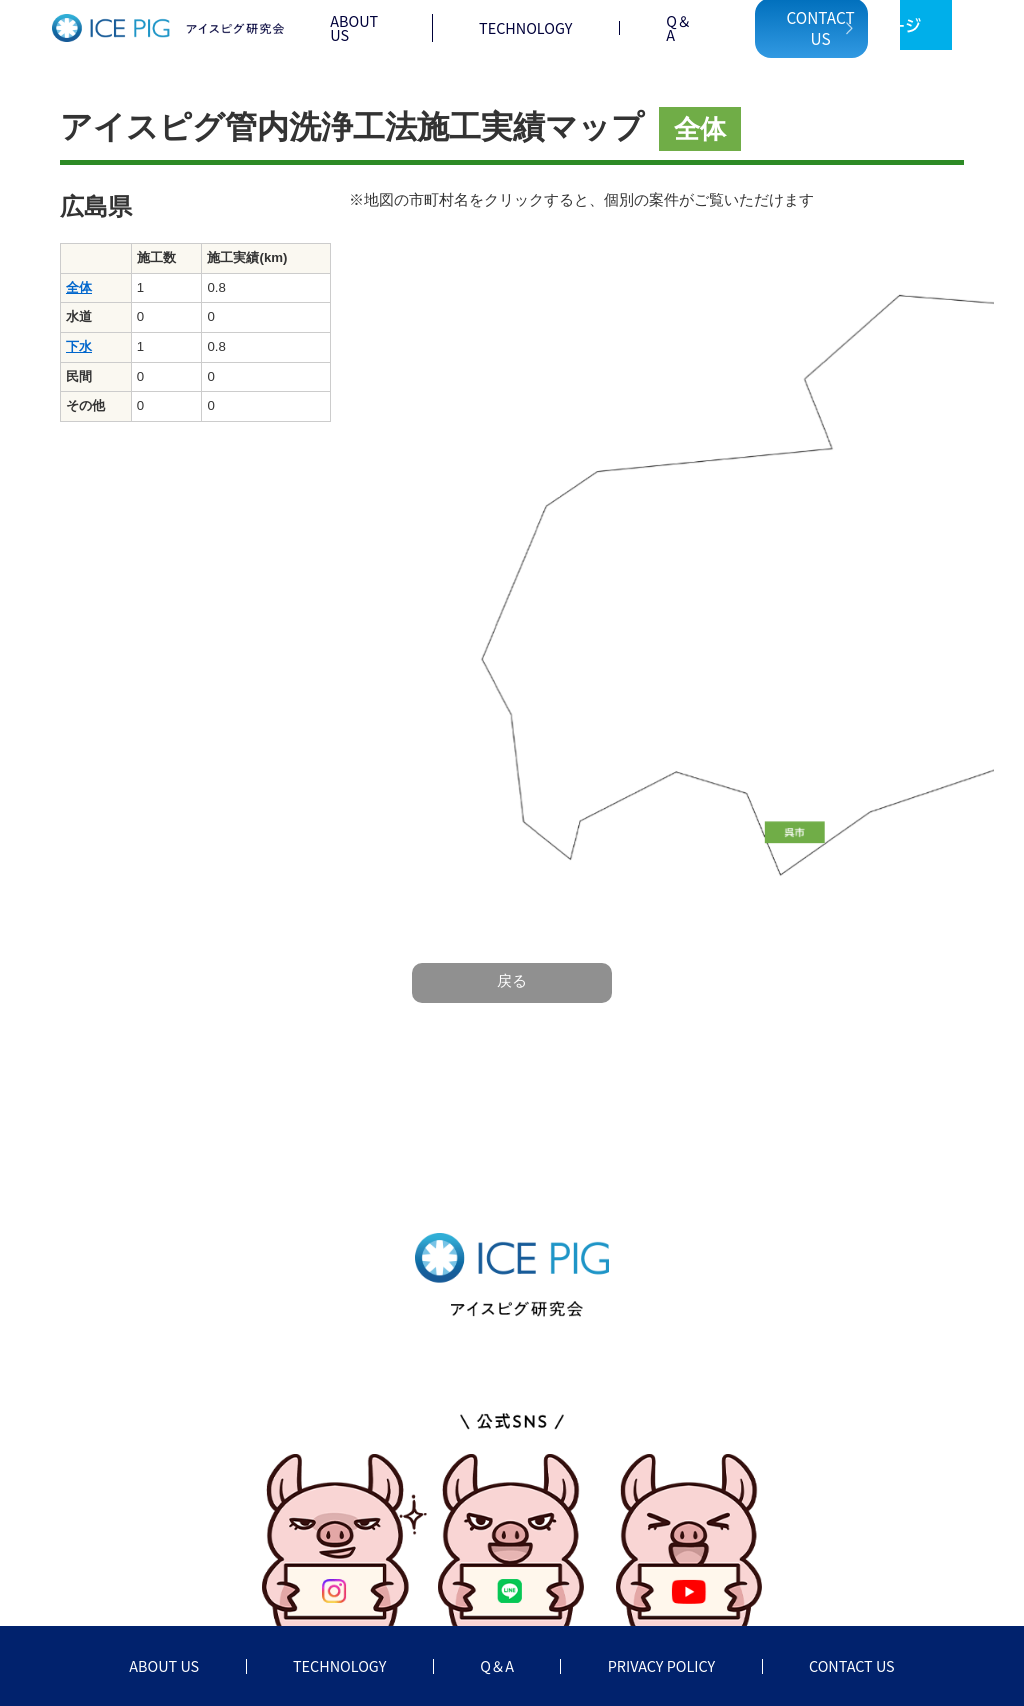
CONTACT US (852, 1665)
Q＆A (678, 27)
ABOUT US (354, 27)
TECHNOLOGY (525, 27)
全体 (79, 287)
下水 (79, 346)
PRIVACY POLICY (661, 1665)
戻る (512, 981)
